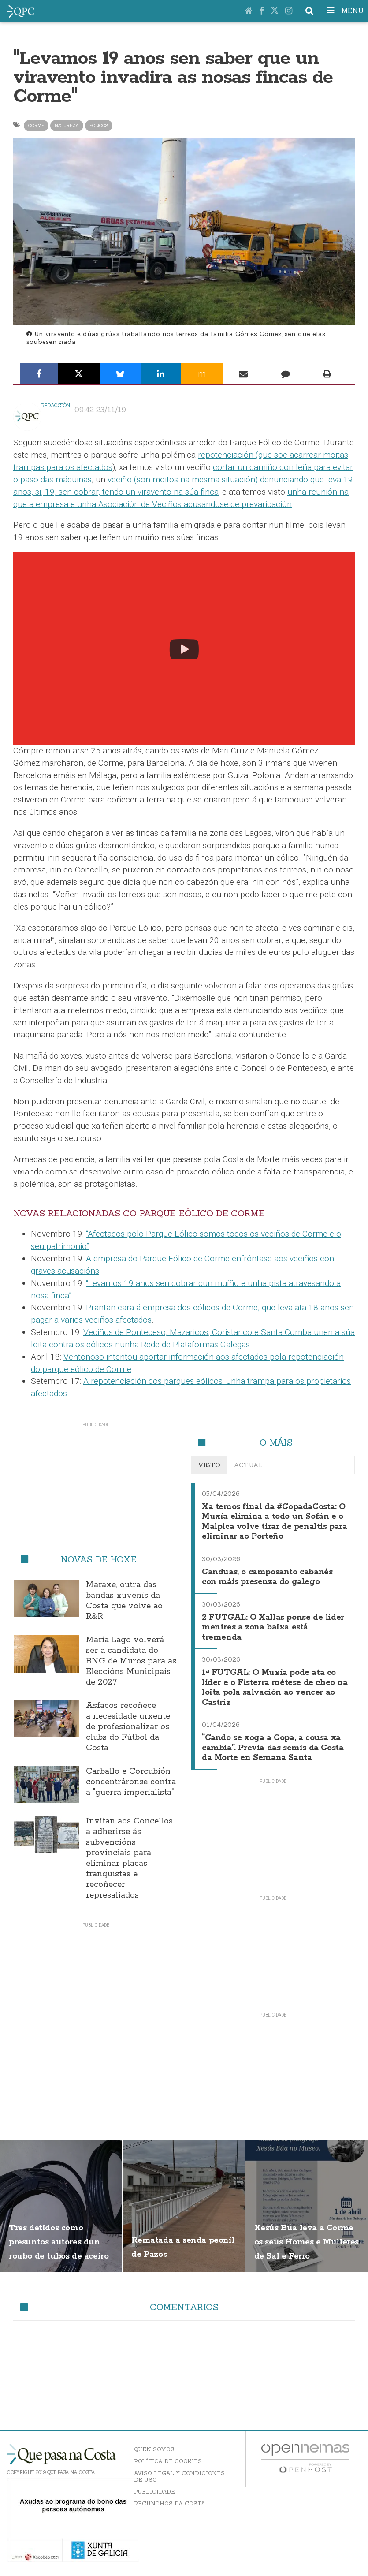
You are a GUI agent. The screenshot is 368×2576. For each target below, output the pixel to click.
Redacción (55, 406)
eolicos (98, 125)
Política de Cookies (168, 2462)
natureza (67, 125)
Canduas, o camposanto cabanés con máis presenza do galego (273, 1580)
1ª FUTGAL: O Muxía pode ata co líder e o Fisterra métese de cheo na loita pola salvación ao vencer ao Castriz (271, 1685)
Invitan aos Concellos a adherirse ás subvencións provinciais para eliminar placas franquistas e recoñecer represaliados (129, 1858)
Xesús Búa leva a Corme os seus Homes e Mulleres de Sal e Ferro (305, 2255)
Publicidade (154, 2492)
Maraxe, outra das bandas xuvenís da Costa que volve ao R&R (124, 1601)
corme (36, 125)
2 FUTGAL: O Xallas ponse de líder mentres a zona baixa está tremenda (272, 1628)
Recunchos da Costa (169, 2504)
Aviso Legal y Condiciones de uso (179, 2477)
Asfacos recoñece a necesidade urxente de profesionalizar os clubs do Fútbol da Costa (128, 1726)
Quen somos (154, 2450)
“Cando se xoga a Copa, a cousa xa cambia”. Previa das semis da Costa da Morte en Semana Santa (272, 1746)
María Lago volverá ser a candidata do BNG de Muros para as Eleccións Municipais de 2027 (131, 1661)
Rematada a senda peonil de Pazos (177, 2241)
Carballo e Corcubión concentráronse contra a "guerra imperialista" (131, 1782)
